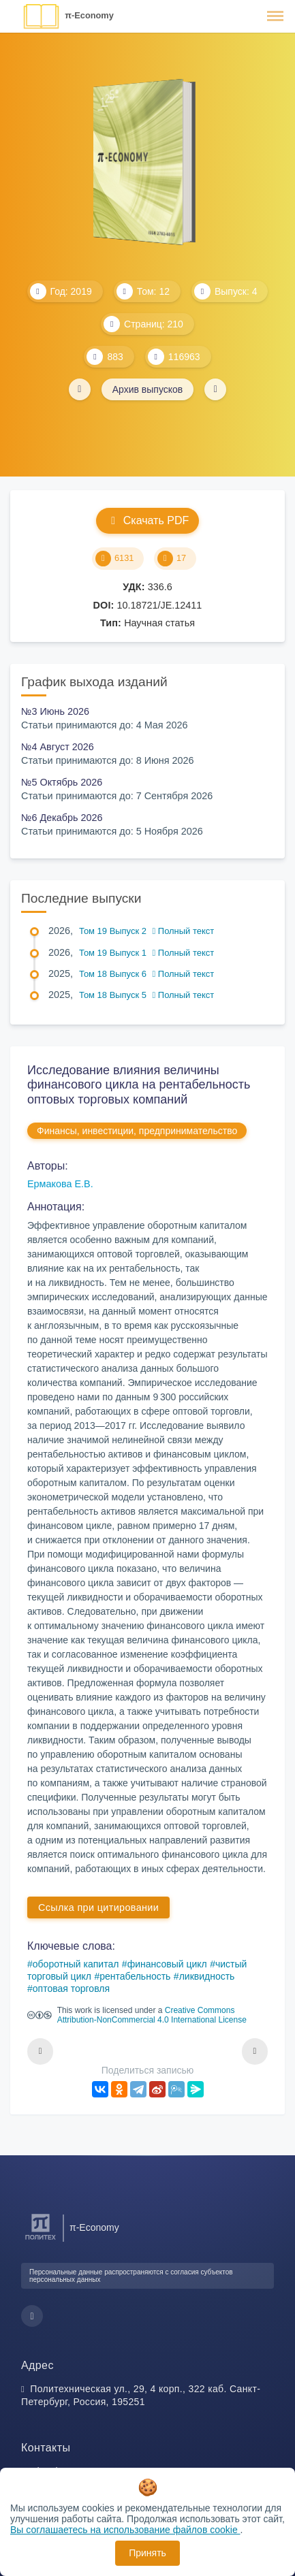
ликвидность (207, 1976)
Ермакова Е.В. (60, 1183)
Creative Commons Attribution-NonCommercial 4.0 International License (152, 2015)
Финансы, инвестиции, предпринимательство (137, 1130)
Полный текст (184, 931)
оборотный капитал (76, 1964)
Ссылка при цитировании (98, 1907)
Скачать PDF (147, 520)
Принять (147, 2552)
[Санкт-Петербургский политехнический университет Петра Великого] (40, 2240)
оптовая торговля (71, 1988)
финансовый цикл (167, 1964)
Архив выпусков (147, 389)
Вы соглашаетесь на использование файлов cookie (125, 2529)
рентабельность (134, 1976)
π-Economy (89, 15)
